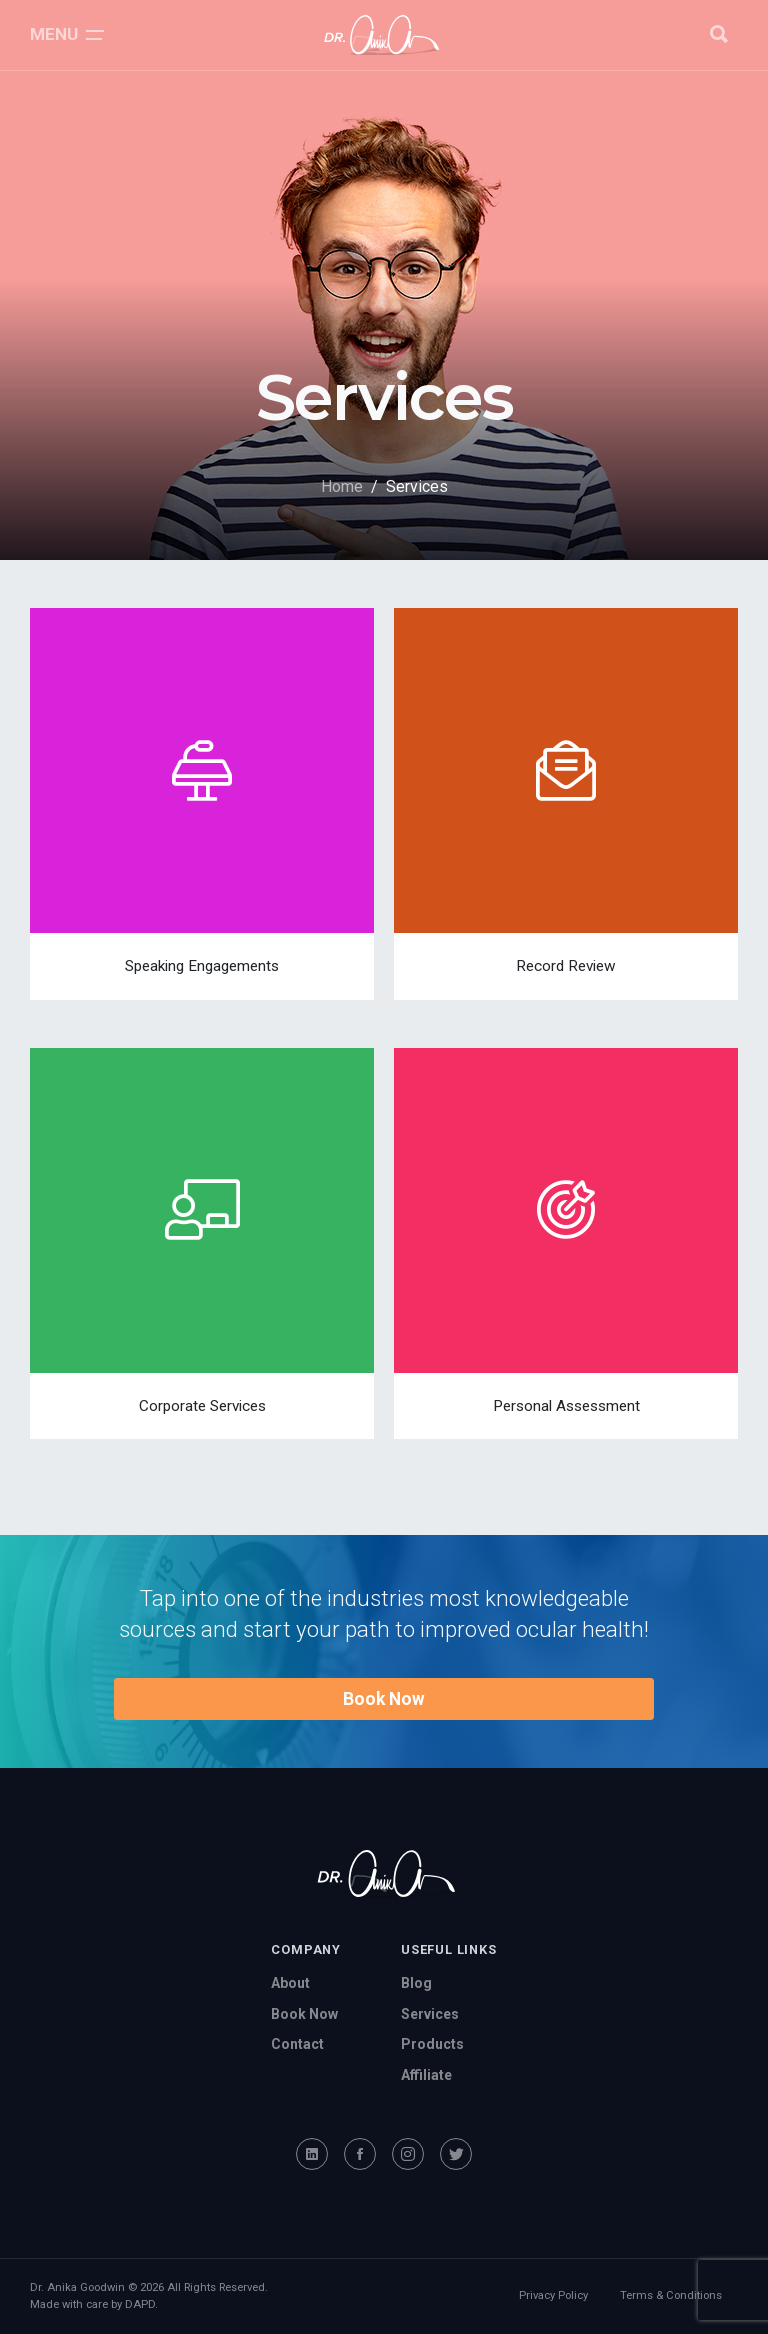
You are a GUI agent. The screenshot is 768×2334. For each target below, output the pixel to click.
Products (432, 2044)
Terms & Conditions (671, 2295)
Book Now (384, 1699)
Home (342, 486)
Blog (416, 1983)
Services (430, 2014)
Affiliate (426, 2075)
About (290, 1983)
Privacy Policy (553, 2295)
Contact (297, 2044)
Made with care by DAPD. (94, 2304)
